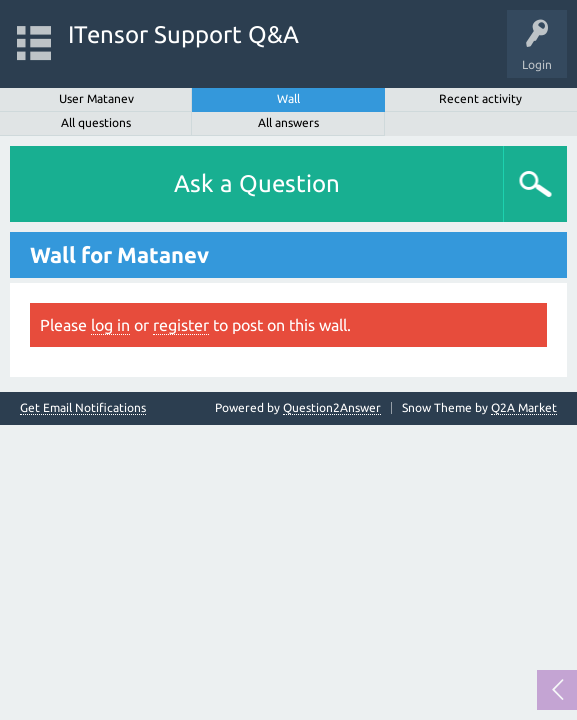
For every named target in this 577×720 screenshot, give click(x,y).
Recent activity (480, 98)
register (181, 325)
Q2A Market (524, 407)
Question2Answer (332, 407)
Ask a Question (257, 183)
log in (110, 325)
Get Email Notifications (83, 408)
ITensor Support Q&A (183, 34)
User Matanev (96, 98)
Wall (288, 98)
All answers (288, 122)
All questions (96, 122)
